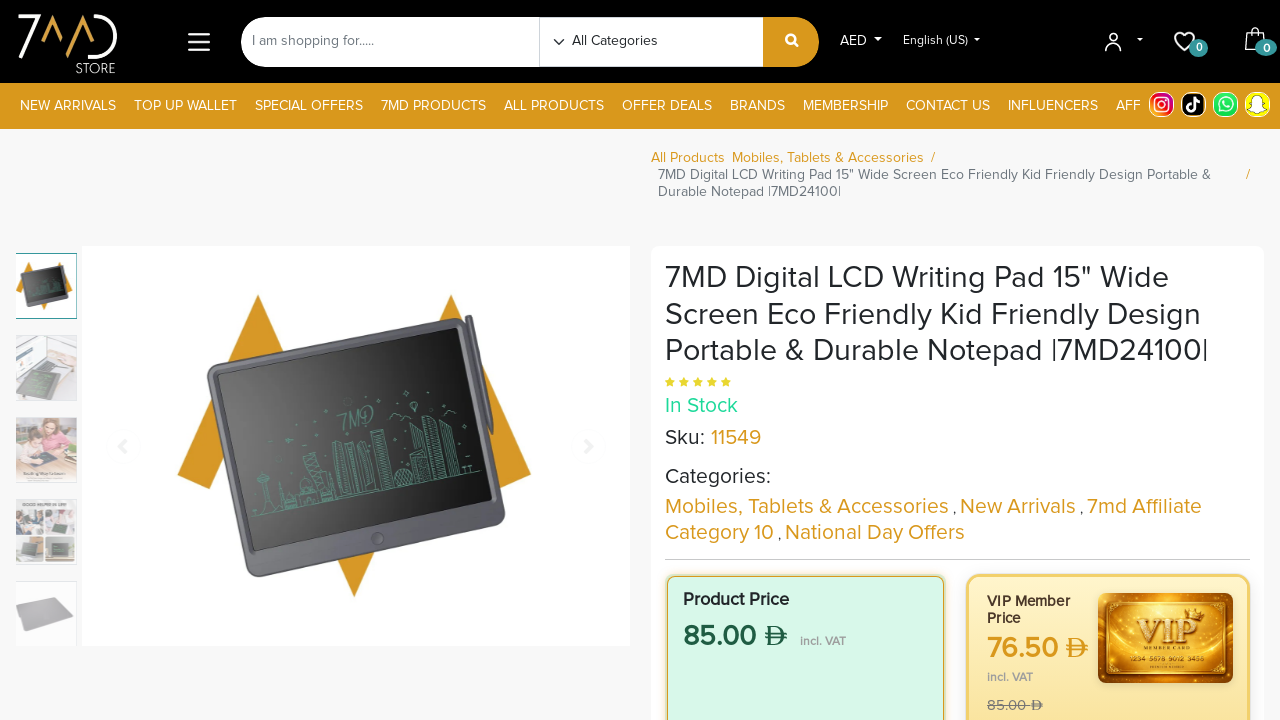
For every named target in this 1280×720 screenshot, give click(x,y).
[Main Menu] (198, 41)
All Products (688, 158)
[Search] (791, 42)
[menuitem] (68, 106)
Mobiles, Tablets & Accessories (828, 158)
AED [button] (855, 41)
